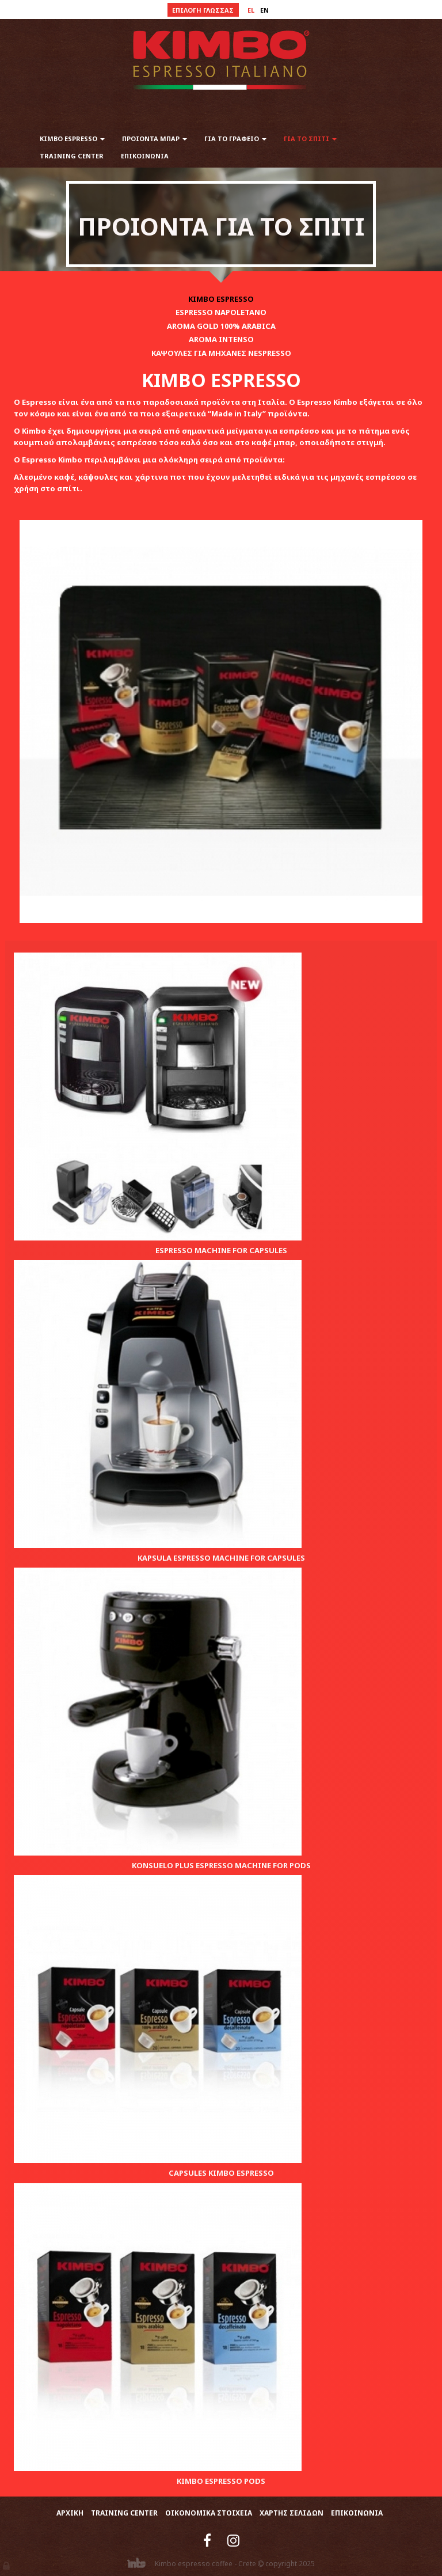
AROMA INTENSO (221, 339)
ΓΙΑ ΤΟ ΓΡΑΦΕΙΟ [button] (235, 138)
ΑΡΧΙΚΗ (69, 2513)
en (264, 10)
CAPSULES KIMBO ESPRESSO (221, 2173)
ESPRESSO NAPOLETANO (221, 312)
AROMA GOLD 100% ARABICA (221, 326)
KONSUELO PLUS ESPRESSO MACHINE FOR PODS (221, 1865)
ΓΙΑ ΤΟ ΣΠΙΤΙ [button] (310, 138)
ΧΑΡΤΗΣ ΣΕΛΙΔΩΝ (291, 2513)
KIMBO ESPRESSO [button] (72, 138)
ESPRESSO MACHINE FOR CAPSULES (221, 1250)
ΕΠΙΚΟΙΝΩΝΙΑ (145, 155)
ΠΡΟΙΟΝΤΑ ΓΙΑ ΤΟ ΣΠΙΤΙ (221, 226)
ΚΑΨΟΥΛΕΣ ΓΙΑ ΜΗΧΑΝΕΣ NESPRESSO (221, 353)
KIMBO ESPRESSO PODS (221, 2481)
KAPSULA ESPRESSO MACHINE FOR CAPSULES (221, 1558)
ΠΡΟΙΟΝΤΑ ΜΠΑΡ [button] (154, 138)
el (250, 10)
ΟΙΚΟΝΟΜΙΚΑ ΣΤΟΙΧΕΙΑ (208, 2513)
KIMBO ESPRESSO (221, 299)
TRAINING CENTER (72, 155)
